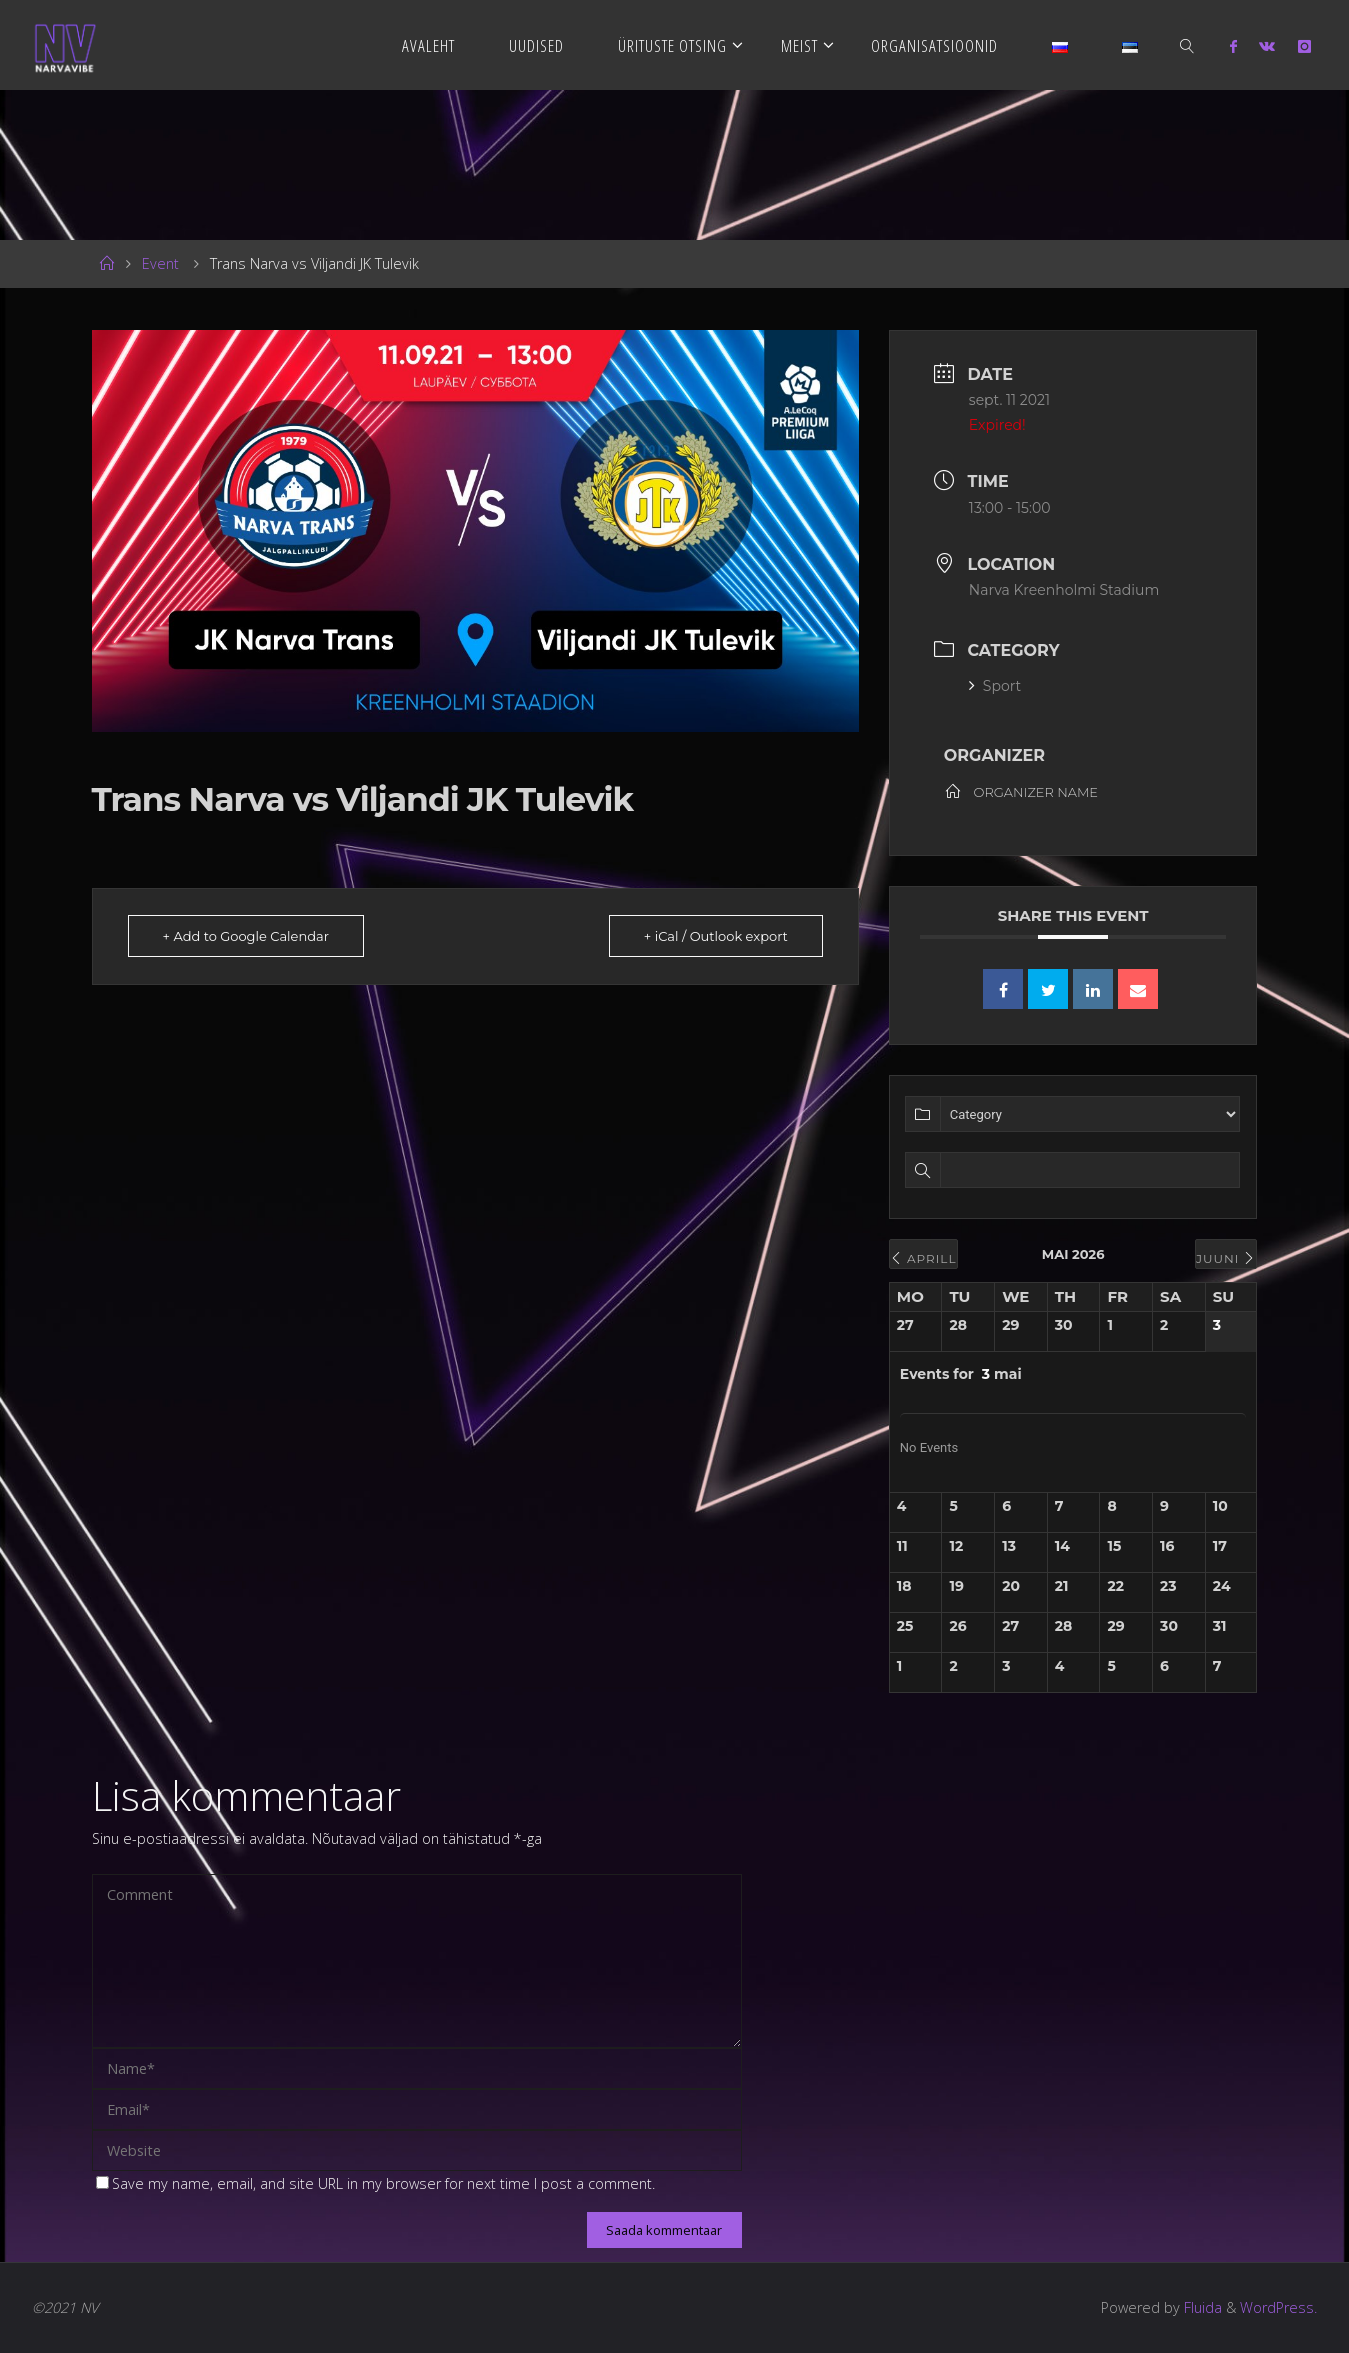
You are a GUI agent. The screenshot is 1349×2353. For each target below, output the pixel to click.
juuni (1226, 1258)
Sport (995, 686)
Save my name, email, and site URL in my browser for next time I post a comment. (375, 2183)
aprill (923, 1258)
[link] (1188, 45)
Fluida (1201, 2307)
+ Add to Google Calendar (246, 936)
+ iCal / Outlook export (716, 936)
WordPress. (1278, 2307)
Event (160, 263)
